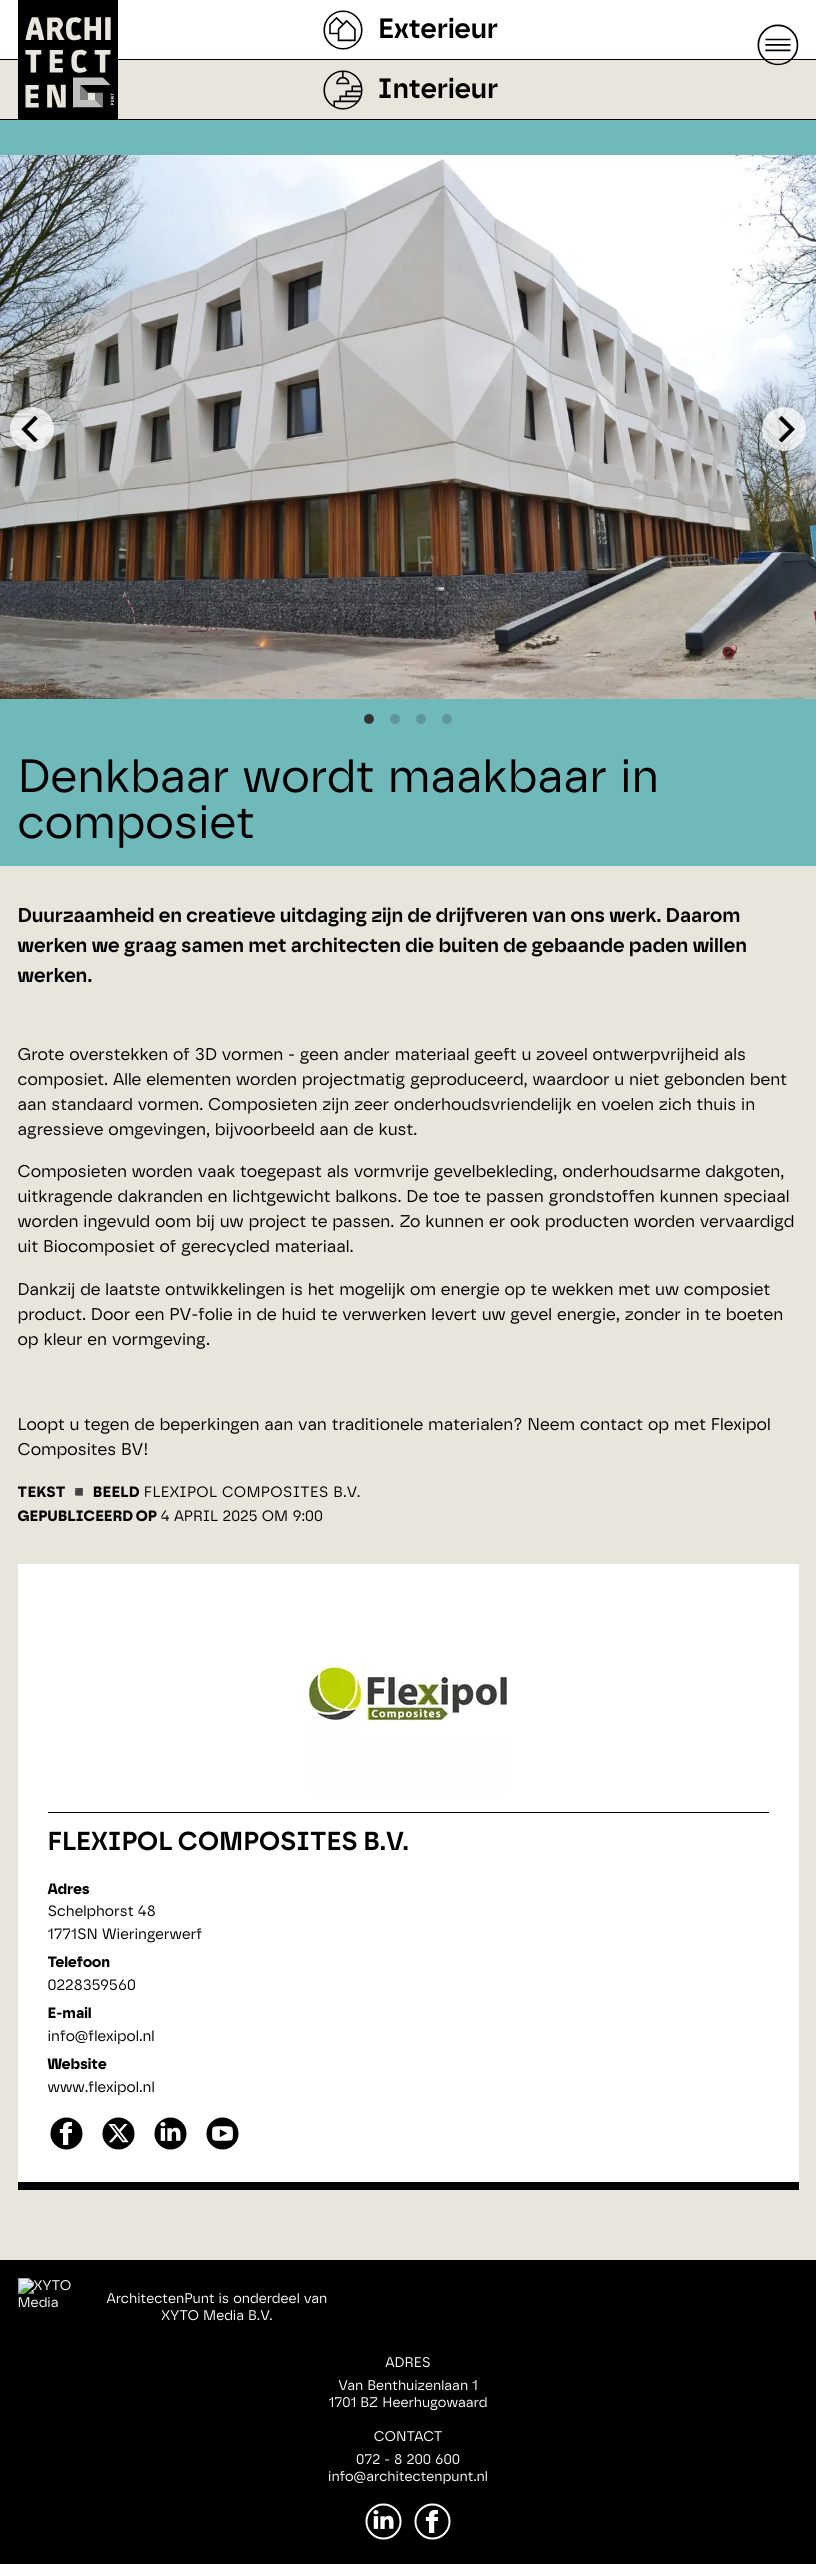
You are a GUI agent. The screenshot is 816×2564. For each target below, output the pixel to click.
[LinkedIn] (383, 2521)
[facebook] (66, 2147)
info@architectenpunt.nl (408, 2477)
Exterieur (438, 30)
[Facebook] (432, 2521)
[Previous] (32, 429)
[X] (118, 2147)
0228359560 (92, 1985)
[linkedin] (170, 2147)
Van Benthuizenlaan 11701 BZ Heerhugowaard (407, 2394)
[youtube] (222, 2147)
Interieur (438, 90)
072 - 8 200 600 (408, 2460)
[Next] (784, 429)
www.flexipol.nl (101, 2087)
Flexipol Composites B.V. (228, 1843)
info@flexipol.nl (101, 2036)
